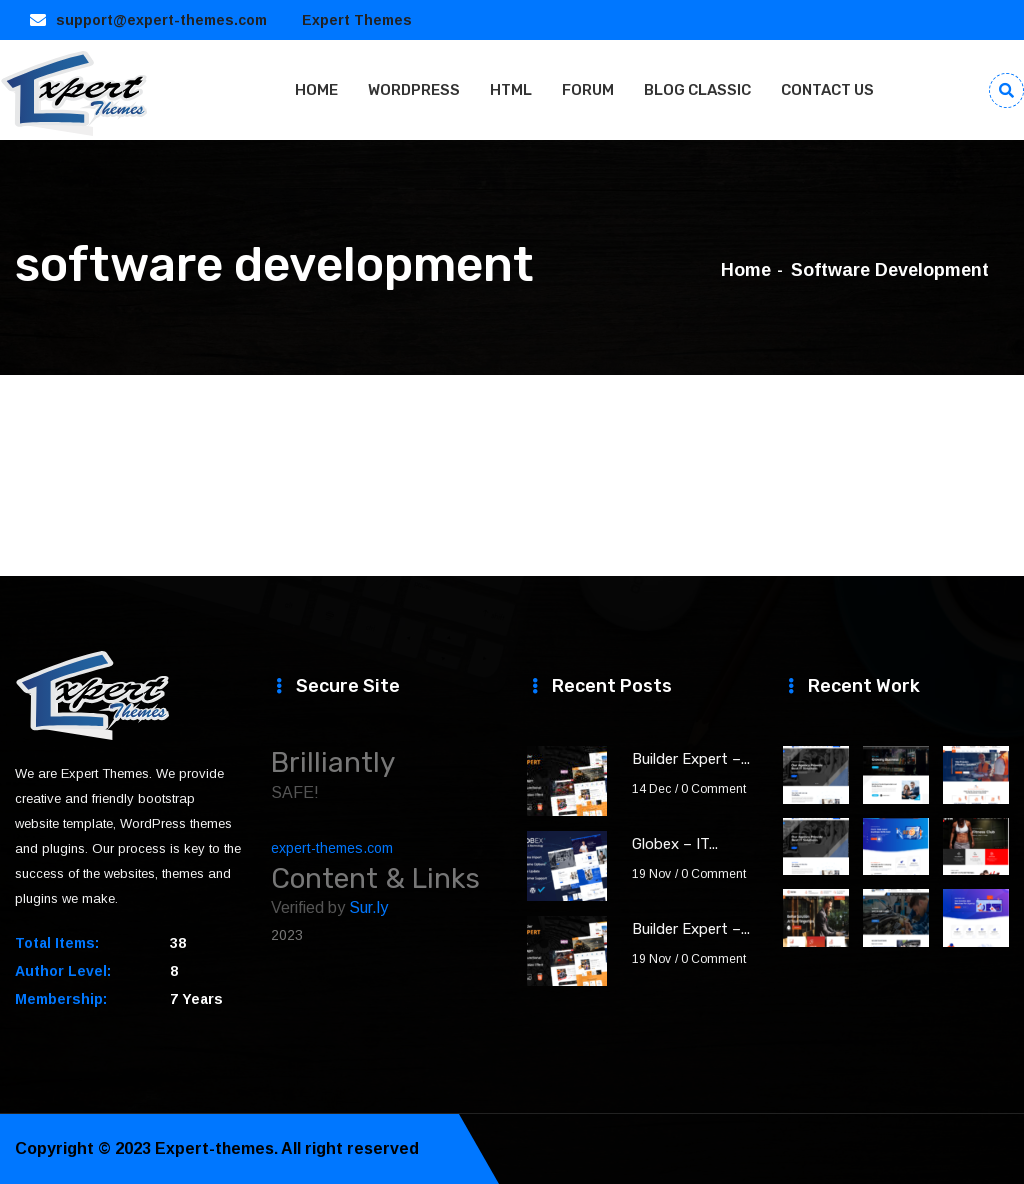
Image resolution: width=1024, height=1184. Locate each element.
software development (890, 270)
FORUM (588, 90)
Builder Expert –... (691, 759)
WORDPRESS (414, 90)
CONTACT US (827, 90)
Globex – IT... (675, 844)
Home (746, 270)
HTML (511, 90)
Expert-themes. (217, 1148)
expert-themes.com (332, 848)
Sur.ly (368, 907)
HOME (316, 90)
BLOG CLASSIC (697, 90)
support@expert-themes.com (161, 20)
